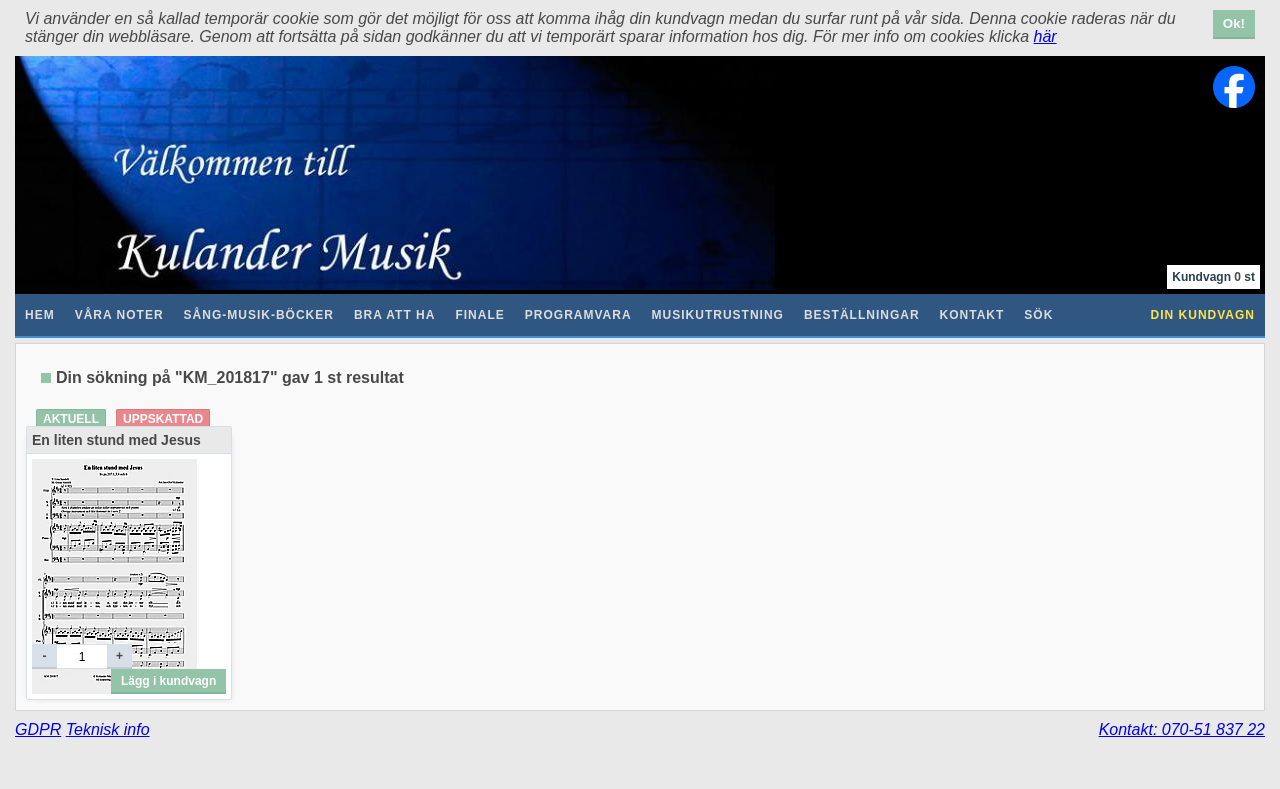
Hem (40, 315)
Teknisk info (108, 729)
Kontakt (972, 315)
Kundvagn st (1213, 277)
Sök (1038, 315)
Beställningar (862, 315)
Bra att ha (395, 315)
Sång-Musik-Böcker (259, 315)
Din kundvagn (1203, 315)
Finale (479, 315)
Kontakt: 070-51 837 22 (1182, 729)
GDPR (38, 729)
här (1045, 36)
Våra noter (119, 315)
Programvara (578, 315)
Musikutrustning (718, 315)
